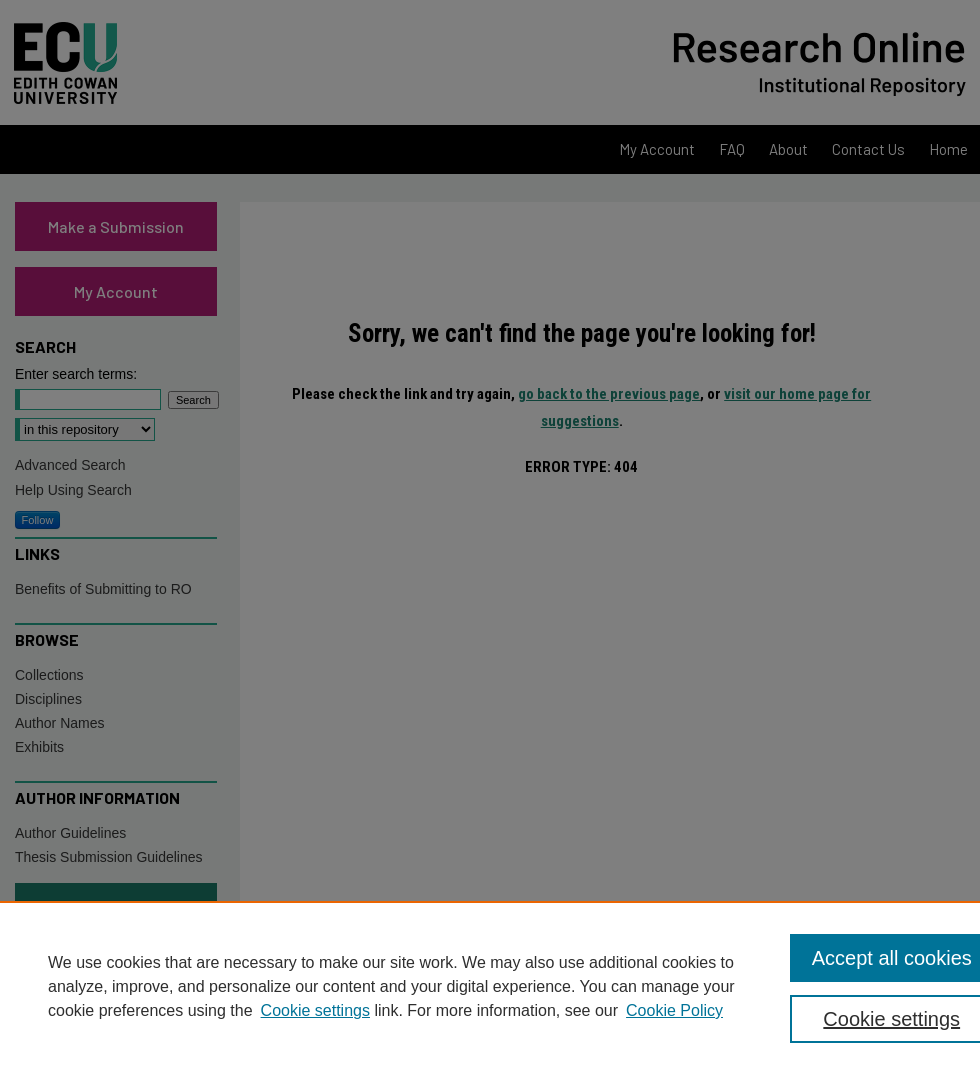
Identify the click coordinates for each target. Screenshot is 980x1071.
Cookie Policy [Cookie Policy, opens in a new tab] (674, 1010)
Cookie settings (315, 1010)
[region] (490, 986)
